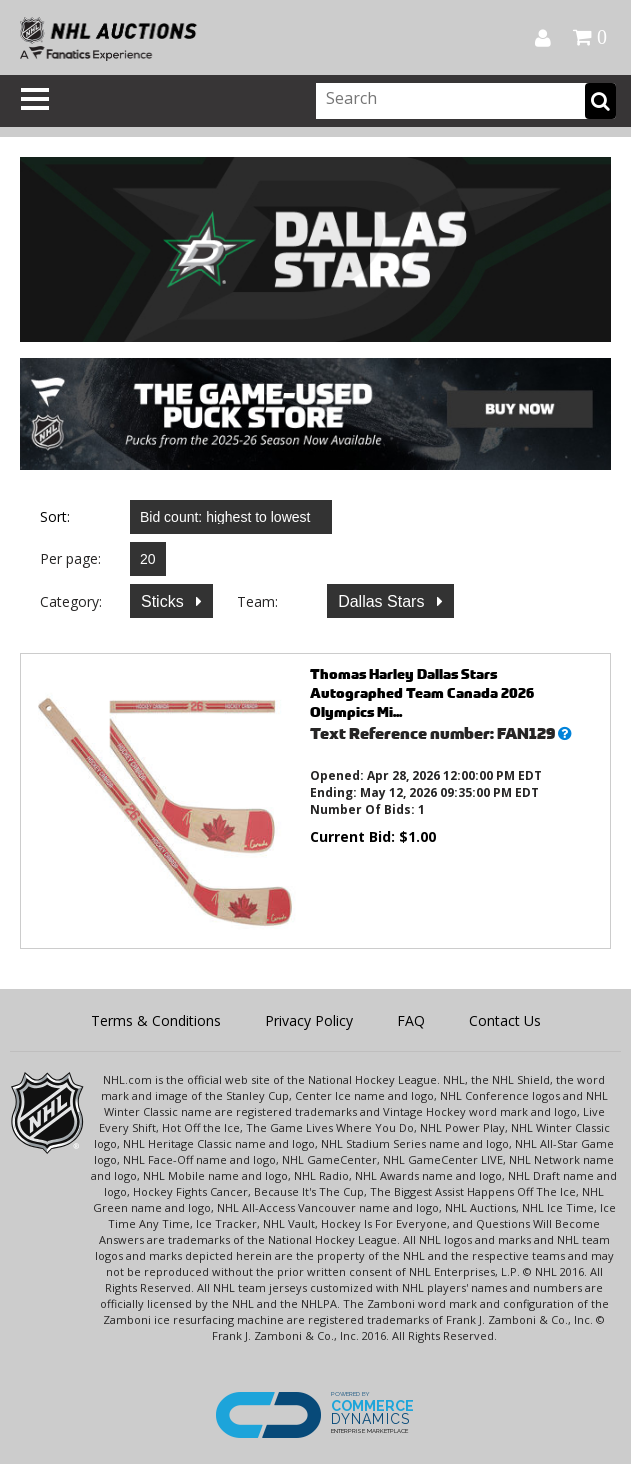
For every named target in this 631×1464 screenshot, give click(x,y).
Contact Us (505, 1020)
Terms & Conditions (156, 1020)
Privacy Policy (309, 1020)
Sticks (164, 601)
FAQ (411, 1020)
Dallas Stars (383, 601)
